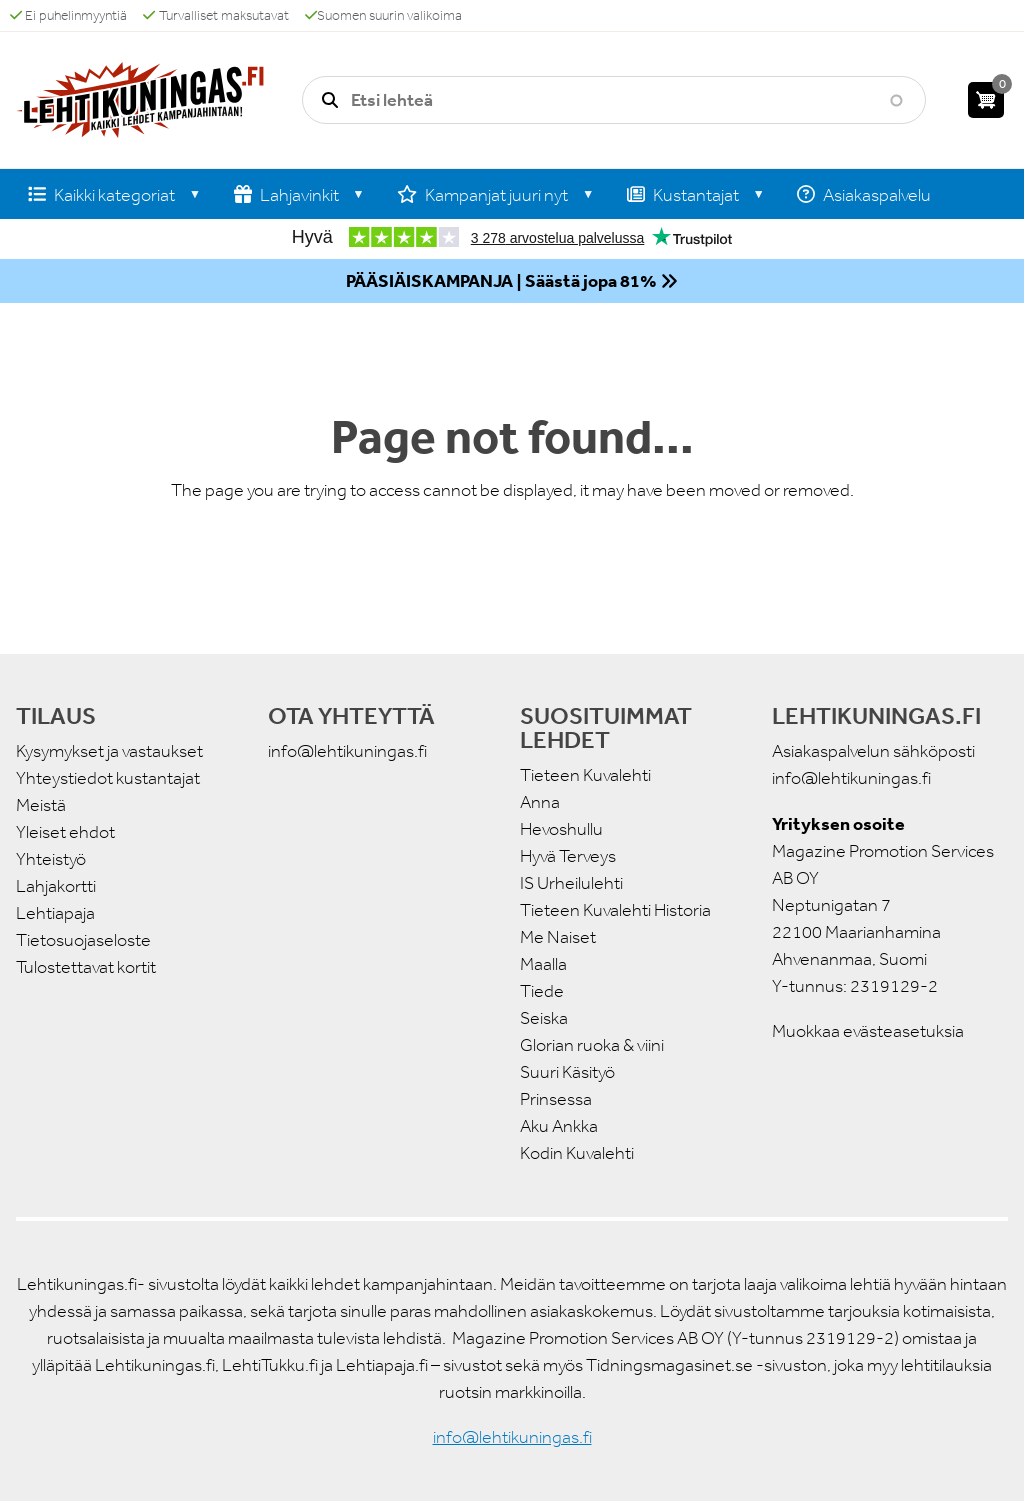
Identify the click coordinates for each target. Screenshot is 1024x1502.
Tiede (542, 991)
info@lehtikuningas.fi (347, 751)
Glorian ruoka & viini (592, 1045)
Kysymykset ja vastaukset (109, 751)
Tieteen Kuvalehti (585, 775)
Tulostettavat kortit (86, 967)
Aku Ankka (559, 1126)
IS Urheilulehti (571, 883)
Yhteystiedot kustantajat (108, 778)
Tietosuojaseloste (83, 940)
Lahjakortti (56, 886)
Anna (540, 802)
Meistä (41, 805)
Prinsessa (556, 1099)
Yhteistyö (51, 859)
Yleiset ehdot (65, 832)
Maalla (543, 964)
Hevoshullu (561, 829)
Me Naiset (558, 937)
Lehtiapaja (55, 913)
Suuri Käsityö (567, 1072)
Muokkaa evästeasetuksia (868, 1031)
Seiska (544, 1018)
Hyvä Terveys (568, 856)
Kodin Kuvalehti (577, 1153)
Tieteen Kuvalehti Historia (615, 910)
